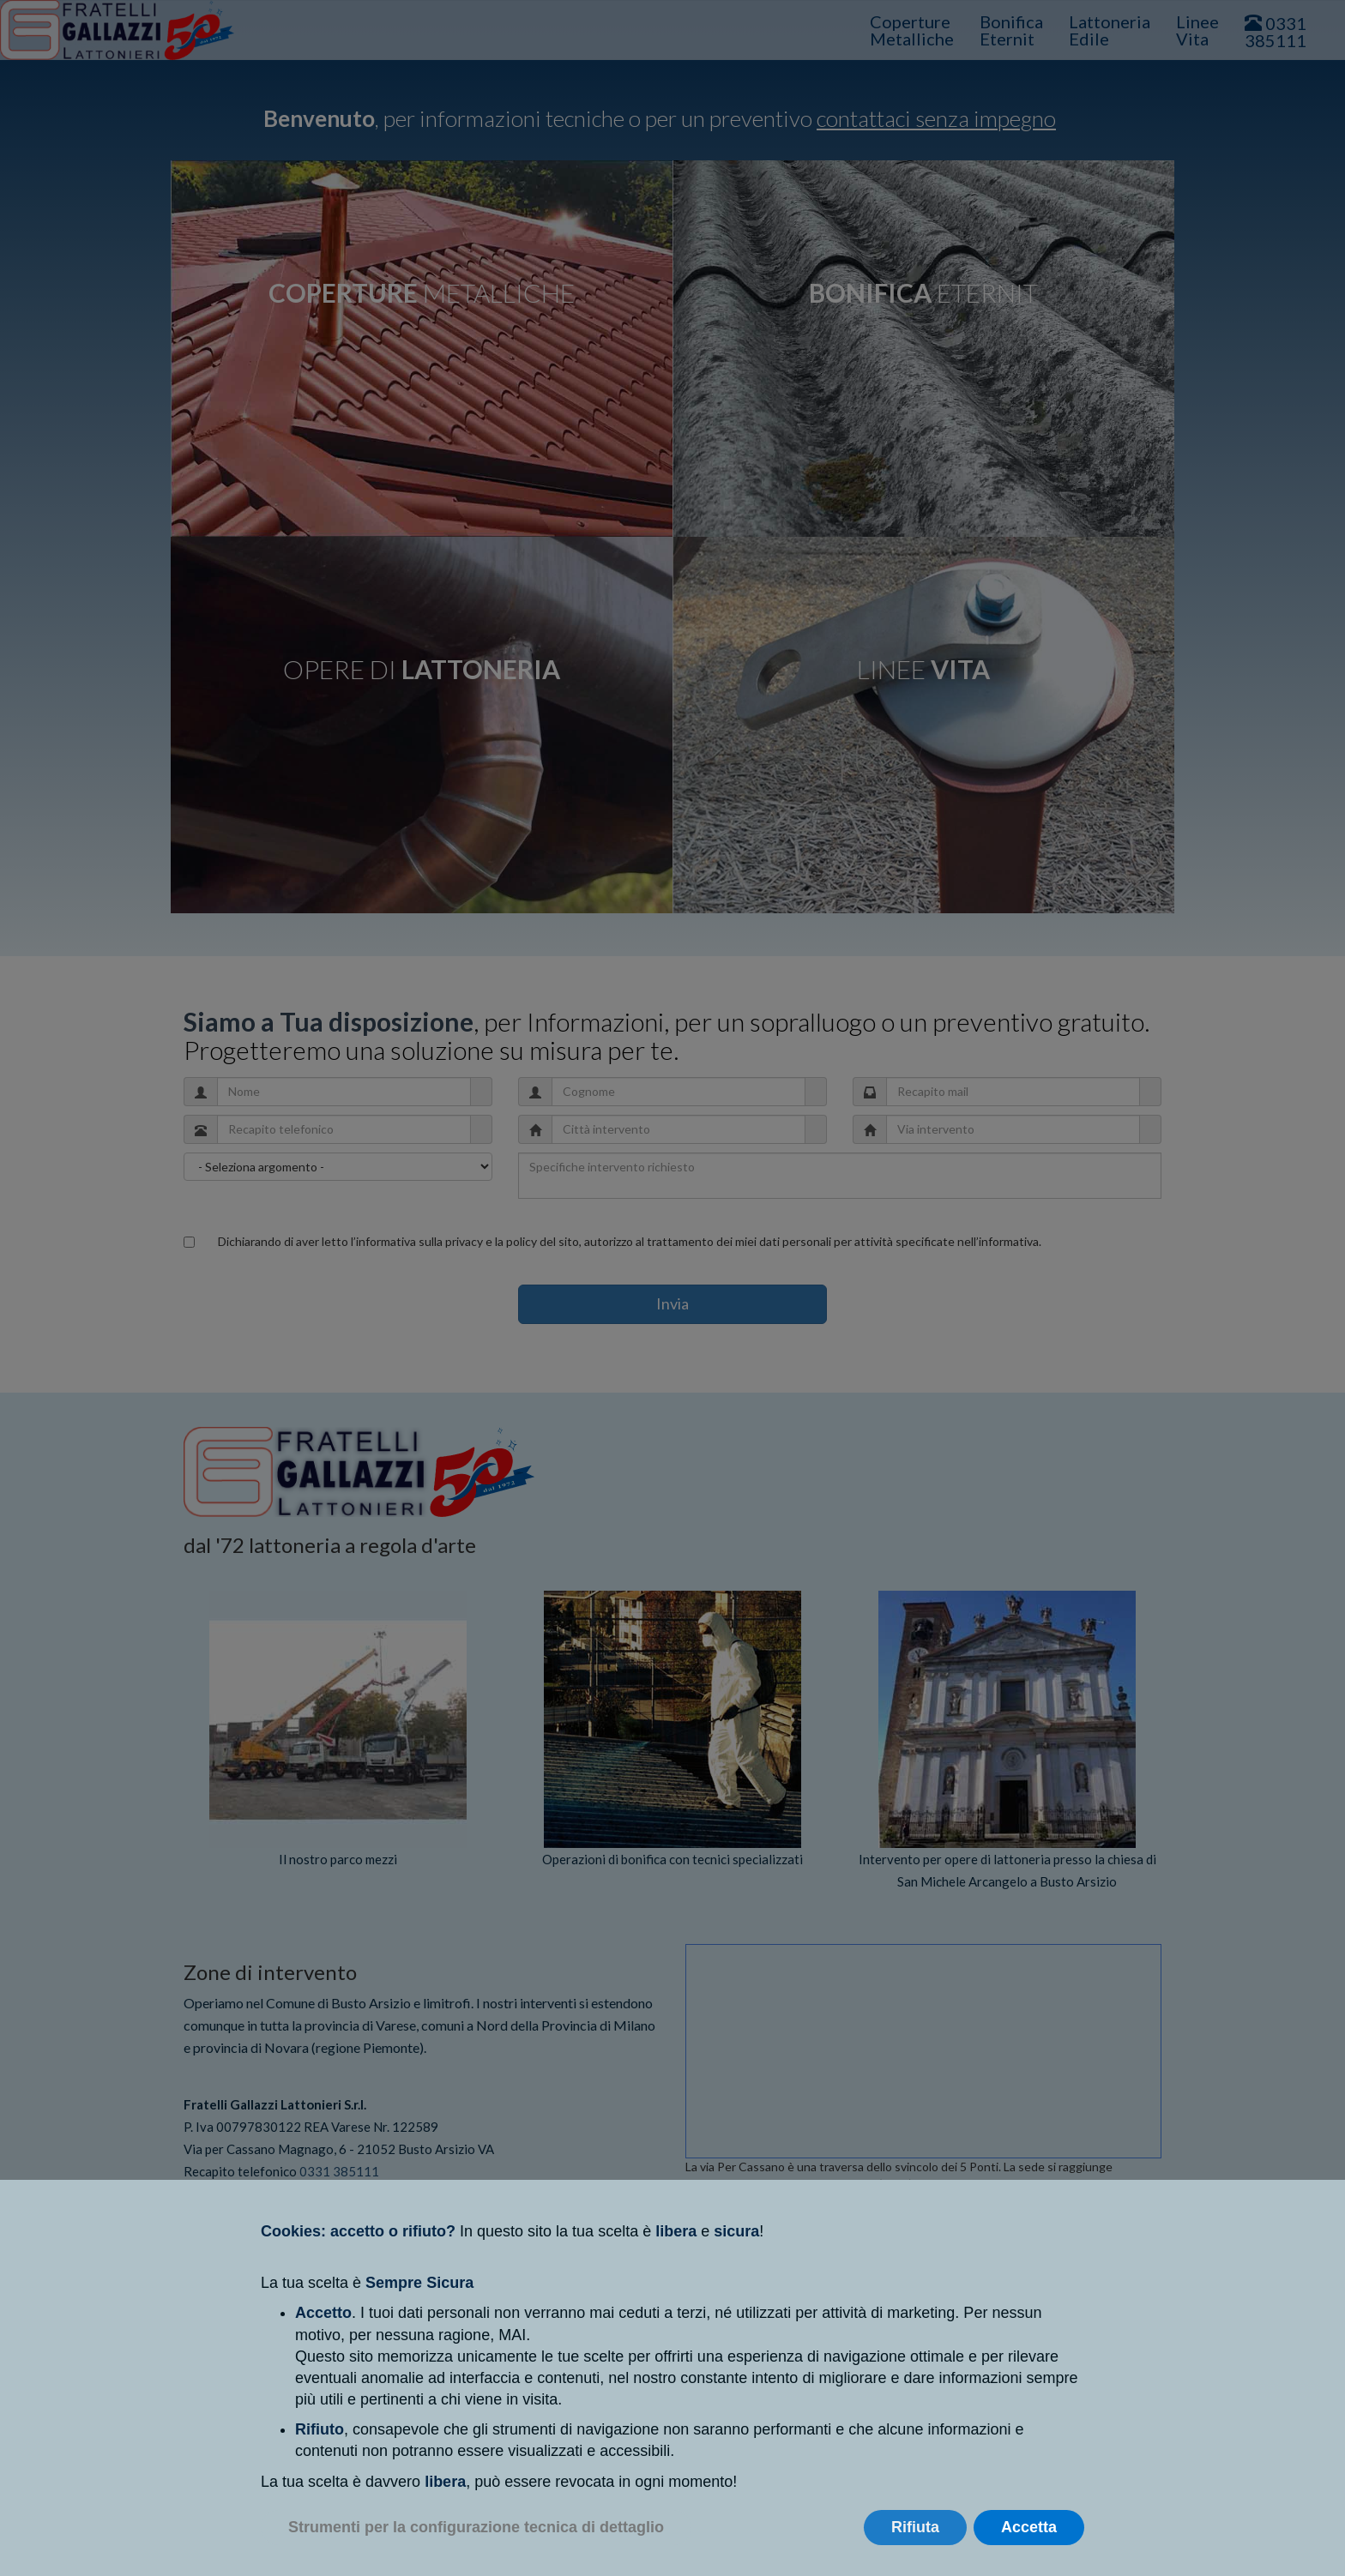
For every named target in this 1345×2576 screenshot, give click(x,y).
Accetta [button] (1029, 2527)
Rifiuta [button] (915, 2527)
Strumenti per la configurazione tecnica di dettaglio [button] (476, 2527)
